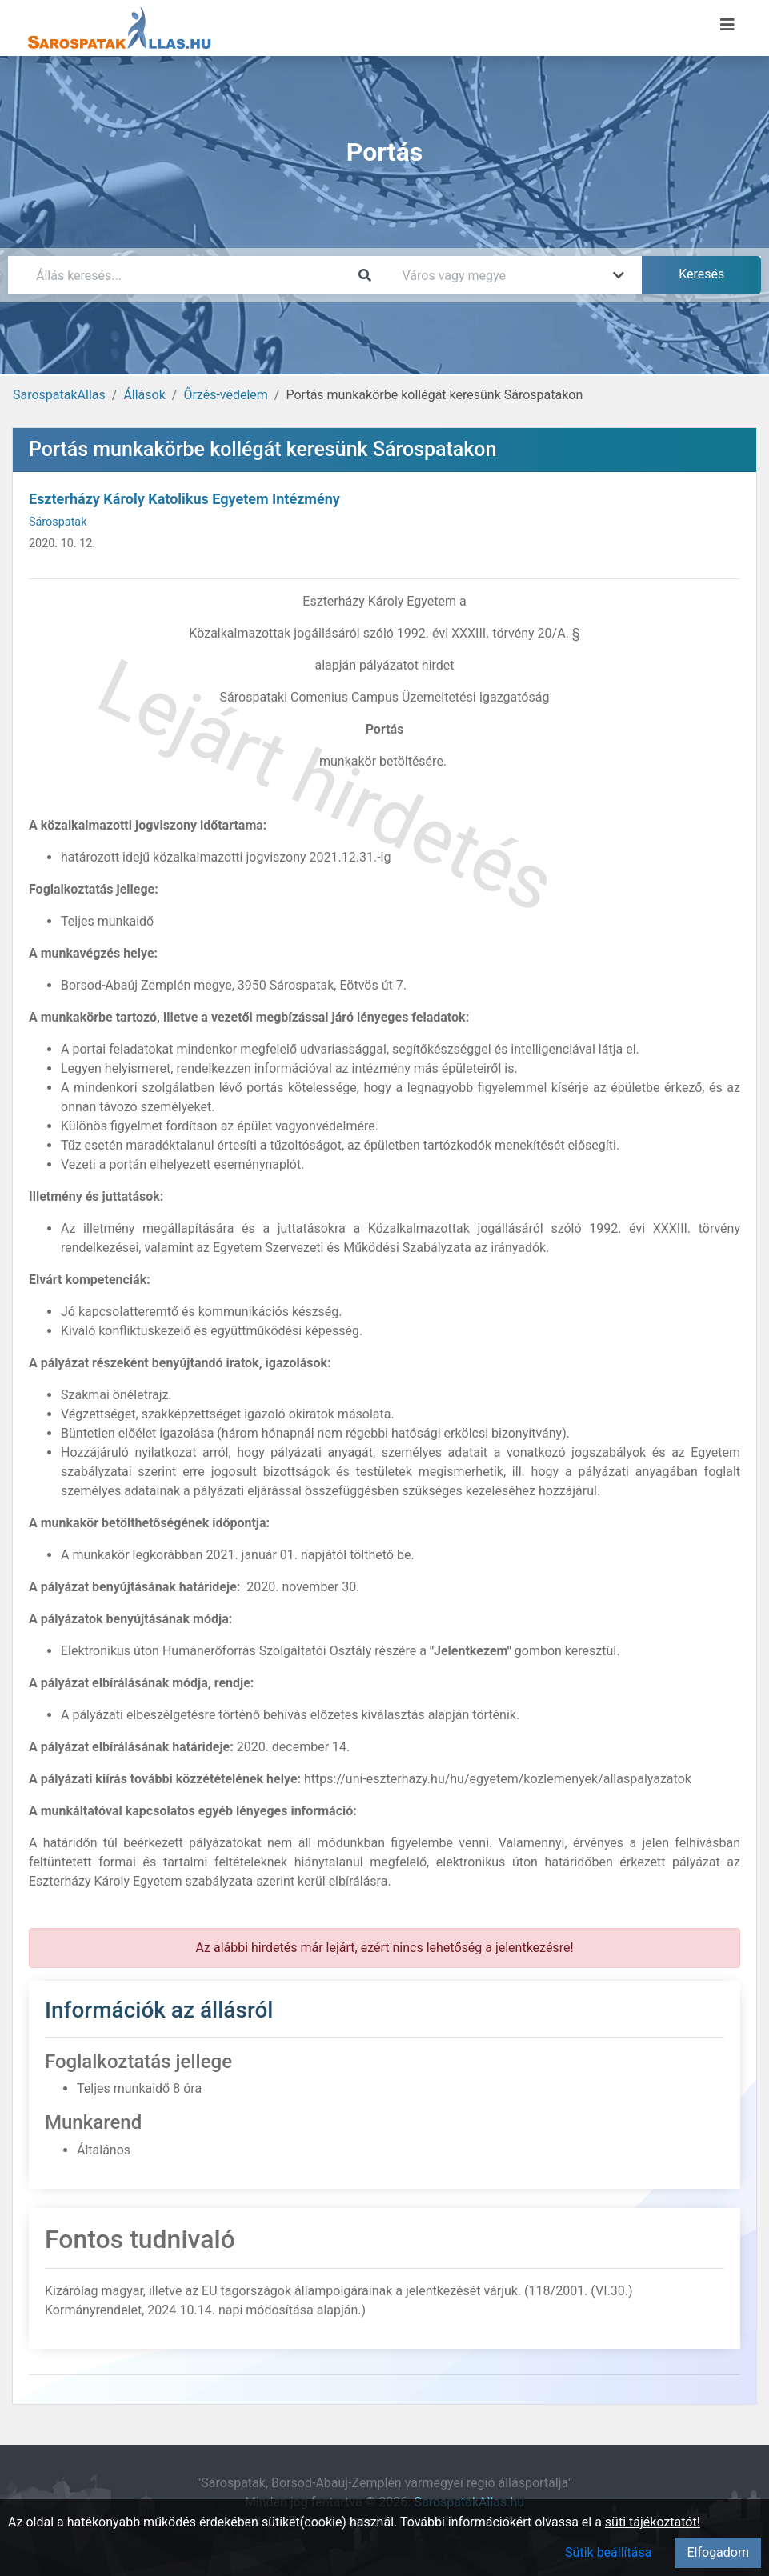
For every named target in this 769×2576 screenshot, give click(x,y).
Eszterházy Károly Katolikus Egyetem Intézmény (184, 498)
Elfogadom (718, 2552)
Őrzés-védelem (225, 394)
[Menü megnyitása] (727, 24)
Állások (144, 394)
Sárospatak (57, 522)
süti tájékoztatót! (652, 2522)
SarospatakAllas (59, 394)
